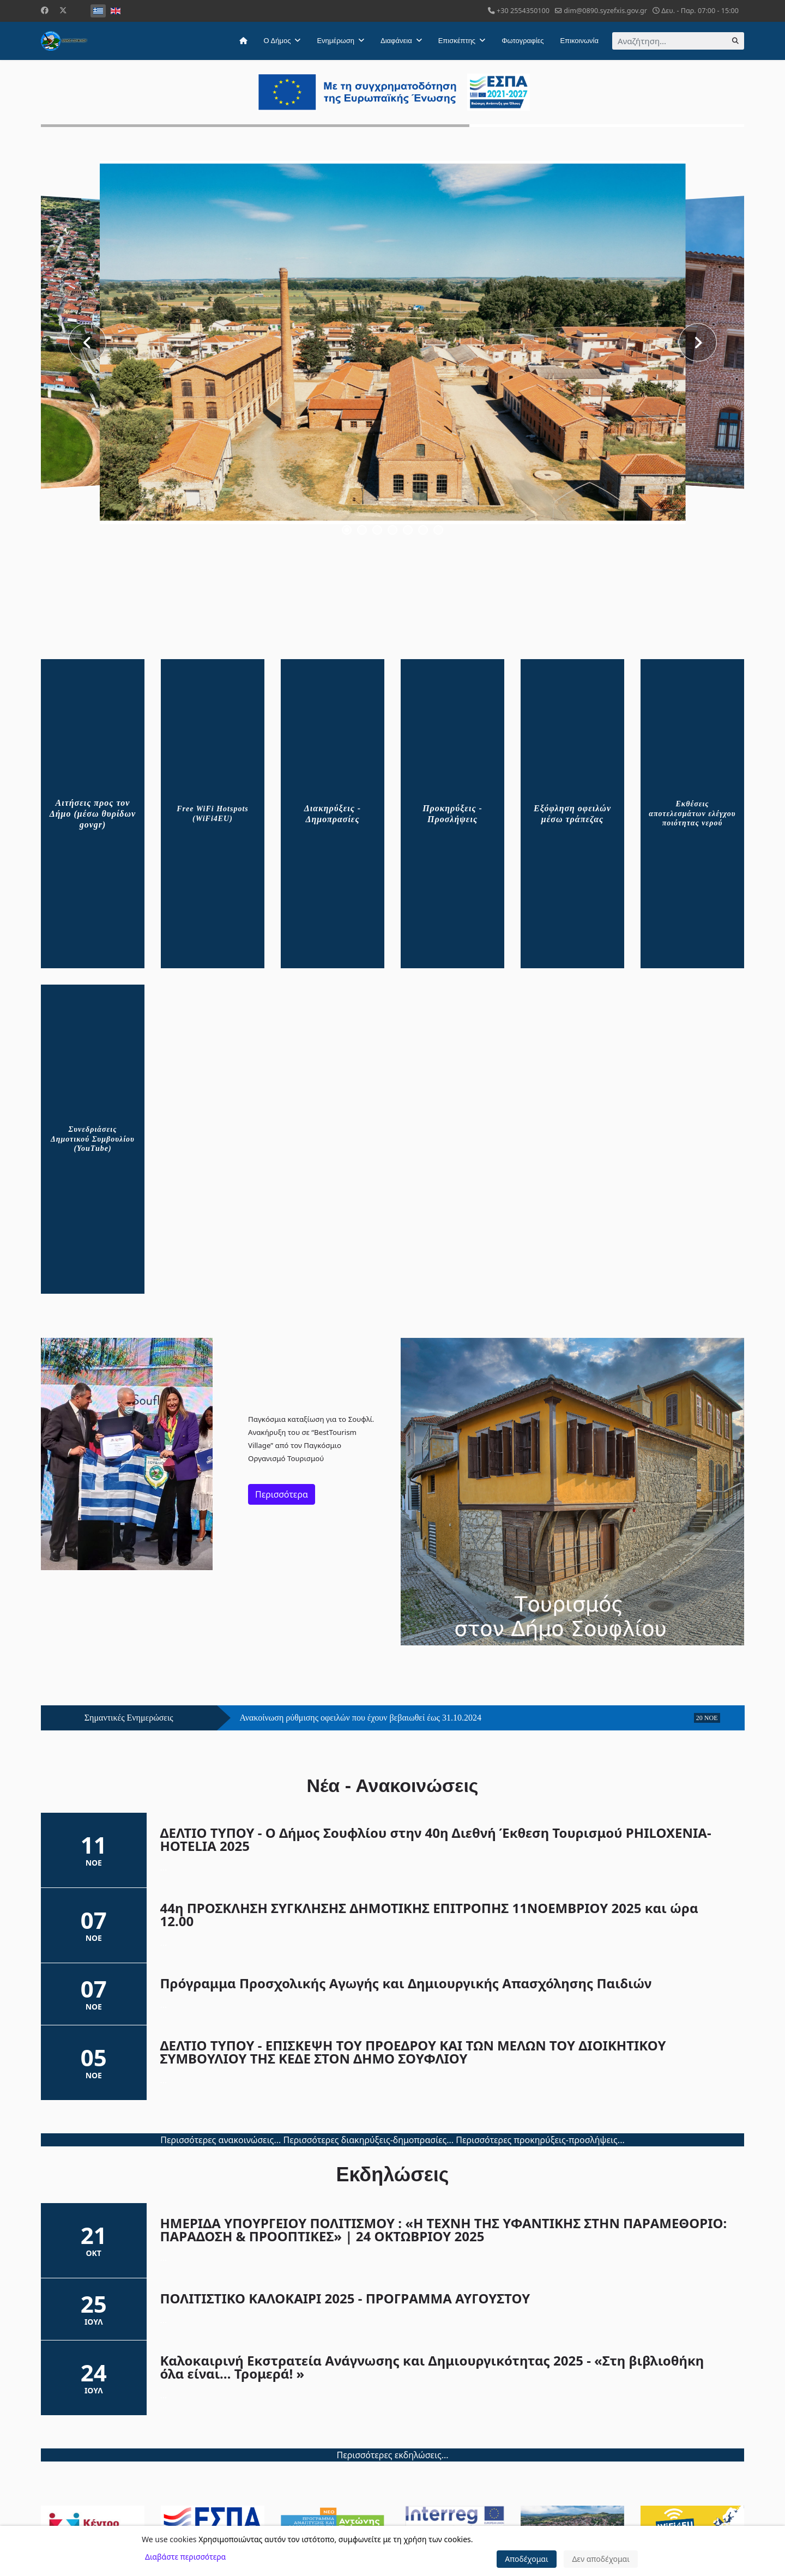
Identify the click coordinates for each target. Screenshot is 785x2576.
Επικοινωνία (579, 41)
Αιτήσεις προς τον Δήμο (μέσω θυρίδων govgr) (93, 813)
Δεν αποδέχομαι (601, 2559)
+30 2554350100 (523, 10)
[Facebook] (45, 10)
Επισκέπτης (456, 41)
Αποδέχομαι (526, 2559)
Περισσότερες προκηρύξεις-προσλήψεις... (540, 2140)
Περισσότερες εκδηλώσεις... (392, 2455)
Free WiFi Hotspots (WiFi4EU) (213, 814)
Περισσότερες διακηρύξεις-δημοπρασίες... (368, 2140)
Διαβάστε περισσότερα (185, 2556)
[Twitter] (63, 10)
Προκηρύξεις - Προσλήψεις (452, 814)
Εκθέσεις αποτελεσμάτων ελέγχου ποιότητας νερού (692, 813)
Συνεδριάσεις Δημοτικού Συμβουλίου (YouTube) (93, 1139)
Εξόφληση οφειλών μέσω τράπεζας (572, 814)
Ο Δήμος (277, 41)
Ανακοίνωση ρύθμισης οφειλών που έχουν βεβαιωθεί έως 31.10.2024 (360, 1718)
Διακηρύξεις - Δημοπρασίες (332, 814)
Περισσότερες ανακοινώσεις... (220, 2140)
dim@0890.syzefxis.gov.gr (605, 10)
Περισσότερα (281, 1494)
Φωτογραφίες (523, 41)
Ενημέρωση (335, 41)
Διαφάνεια (396, 41)
